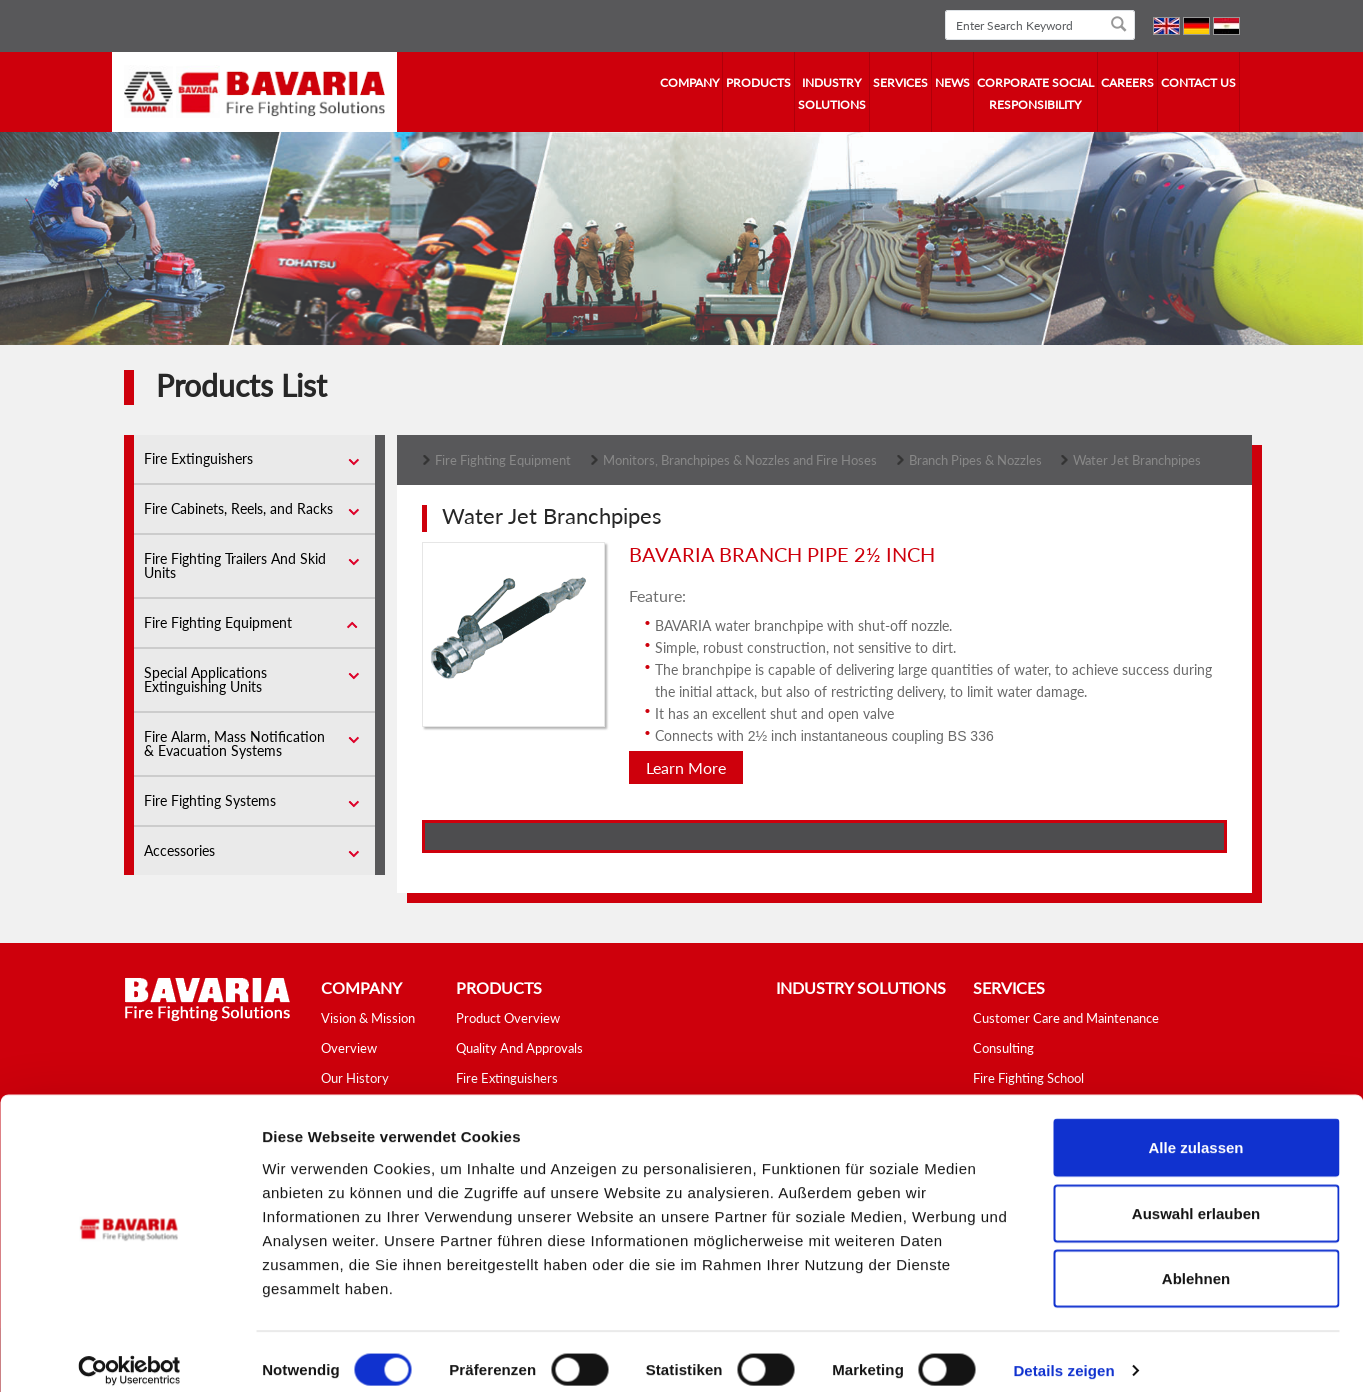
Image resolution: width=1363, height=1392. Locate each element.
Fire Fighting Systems (210, 800)
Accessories (179, 850)
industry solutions (832, 93)
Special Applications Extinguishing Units (205, 679)
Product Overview (508, 1018)
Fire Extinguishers (198, 458)
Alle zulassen (1195, 1129)
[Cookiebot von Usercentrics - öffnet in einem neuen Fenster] (129, 1353)
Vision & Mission (368, 1018)
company (689, 82)
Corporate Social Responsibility (1035, 93)
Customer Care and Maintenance (1066, 1018)
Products (758, 82)
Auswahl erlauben (1196, 1195)
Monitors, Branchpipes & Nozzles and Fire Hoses (740, 460)
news (952, 82)
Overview (349, 1048)
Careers (1127, 82)
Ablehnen (1196, 1260)
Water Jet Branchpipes (1137, 460)
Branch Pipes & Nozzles (977, 460)
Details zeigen (1063, 1352)
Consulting (1003, 1048)
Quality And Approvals (519, 1048)
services (900, 82)
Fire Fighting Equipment (218, 622)
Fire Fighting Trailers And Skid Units (235, 565)
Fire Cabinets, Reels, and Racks (238, 508)
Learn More (686, 767)
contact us (1198, 82)
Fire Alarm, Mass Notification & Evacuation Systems (234, 743)
